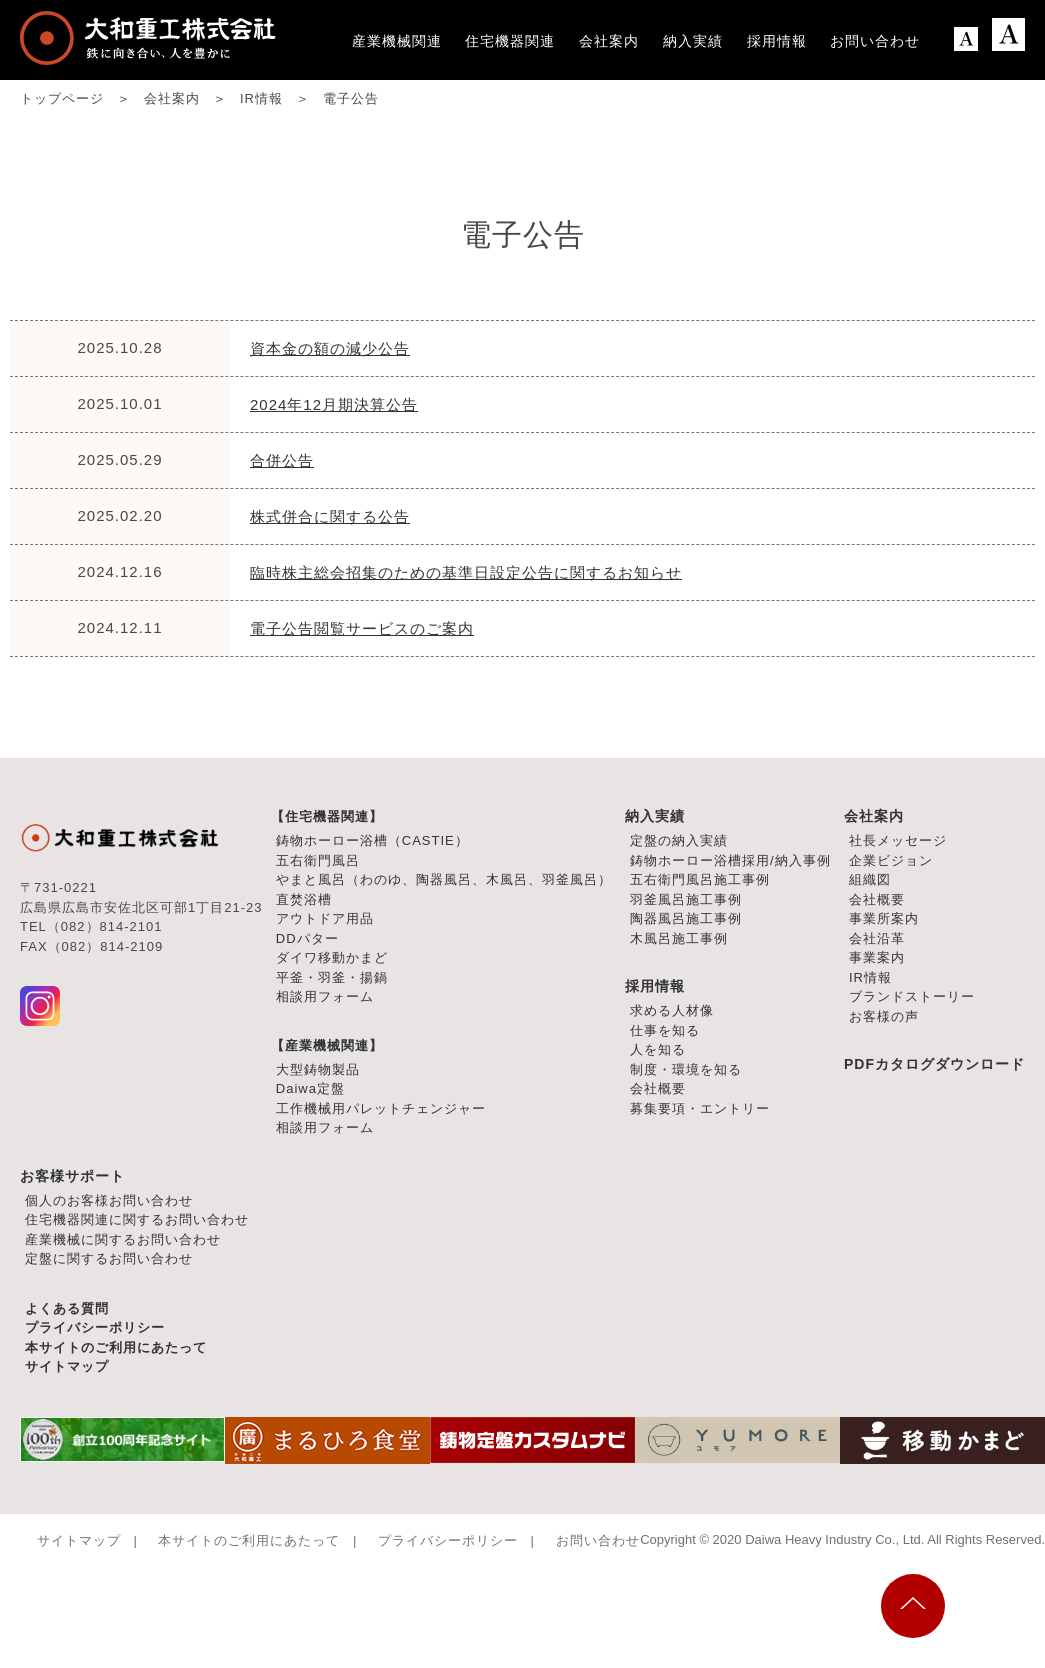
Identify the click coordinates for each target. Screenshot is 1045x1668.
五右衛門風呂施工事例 (700, 879)
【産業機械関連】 (327, 1045)
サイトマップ (67, 1366)
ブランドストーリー (912, 996)
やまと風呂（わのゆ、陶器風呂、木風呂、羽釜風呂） (444, 879)
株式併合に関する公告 (330, 516)
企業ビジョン (891, 860)
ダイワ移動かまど (332, 957)
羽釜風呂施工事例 (686, 899)
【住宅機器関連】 (327, 816)
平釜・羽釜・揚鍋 (332, 977)
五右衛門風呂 (318, 860)
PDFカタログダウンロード (934, 1064)
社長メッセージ (898, 840)
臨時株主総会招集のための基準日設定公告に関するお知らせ (466, 572)
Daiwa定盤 (310, 1088)
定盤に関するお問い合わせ (109, 1258)
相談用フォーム (325, 996)
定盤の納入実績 (679, 840)
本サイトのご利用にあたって (116, 1347)
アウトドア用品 (325, 918)
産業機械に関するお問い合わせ (123, 1239)
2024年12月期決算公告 (334, 404)
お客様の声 (884, 1016)
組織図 (870, 879)
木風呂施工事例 (679, 938)
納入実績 (655, 816)
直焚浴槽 (304, 899)
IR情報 (870, 977)
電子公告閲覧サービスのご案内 (362, 628)
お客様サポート (72, 1176)
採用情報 (655, 986)
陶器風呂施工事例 (686, 918)
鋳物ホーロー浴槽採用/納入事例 (730, 860)
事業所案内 (884, 918)
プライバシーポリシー (95, 1327)
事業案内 (877, 957)
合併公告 (282, 460)
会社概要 (877, 899)
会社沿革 (877, 938)
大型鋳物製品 (318, 1069)
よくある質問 (67, 1308)
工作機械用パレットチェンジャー (381, 1108)
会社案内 (874, 816)
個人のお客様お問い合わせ (109, 1200)
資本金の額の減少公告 (330, 348)
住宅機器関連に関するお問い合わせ (137, 1219)
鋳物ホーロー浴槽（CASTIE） (372, 840)
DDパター (307, 938)
